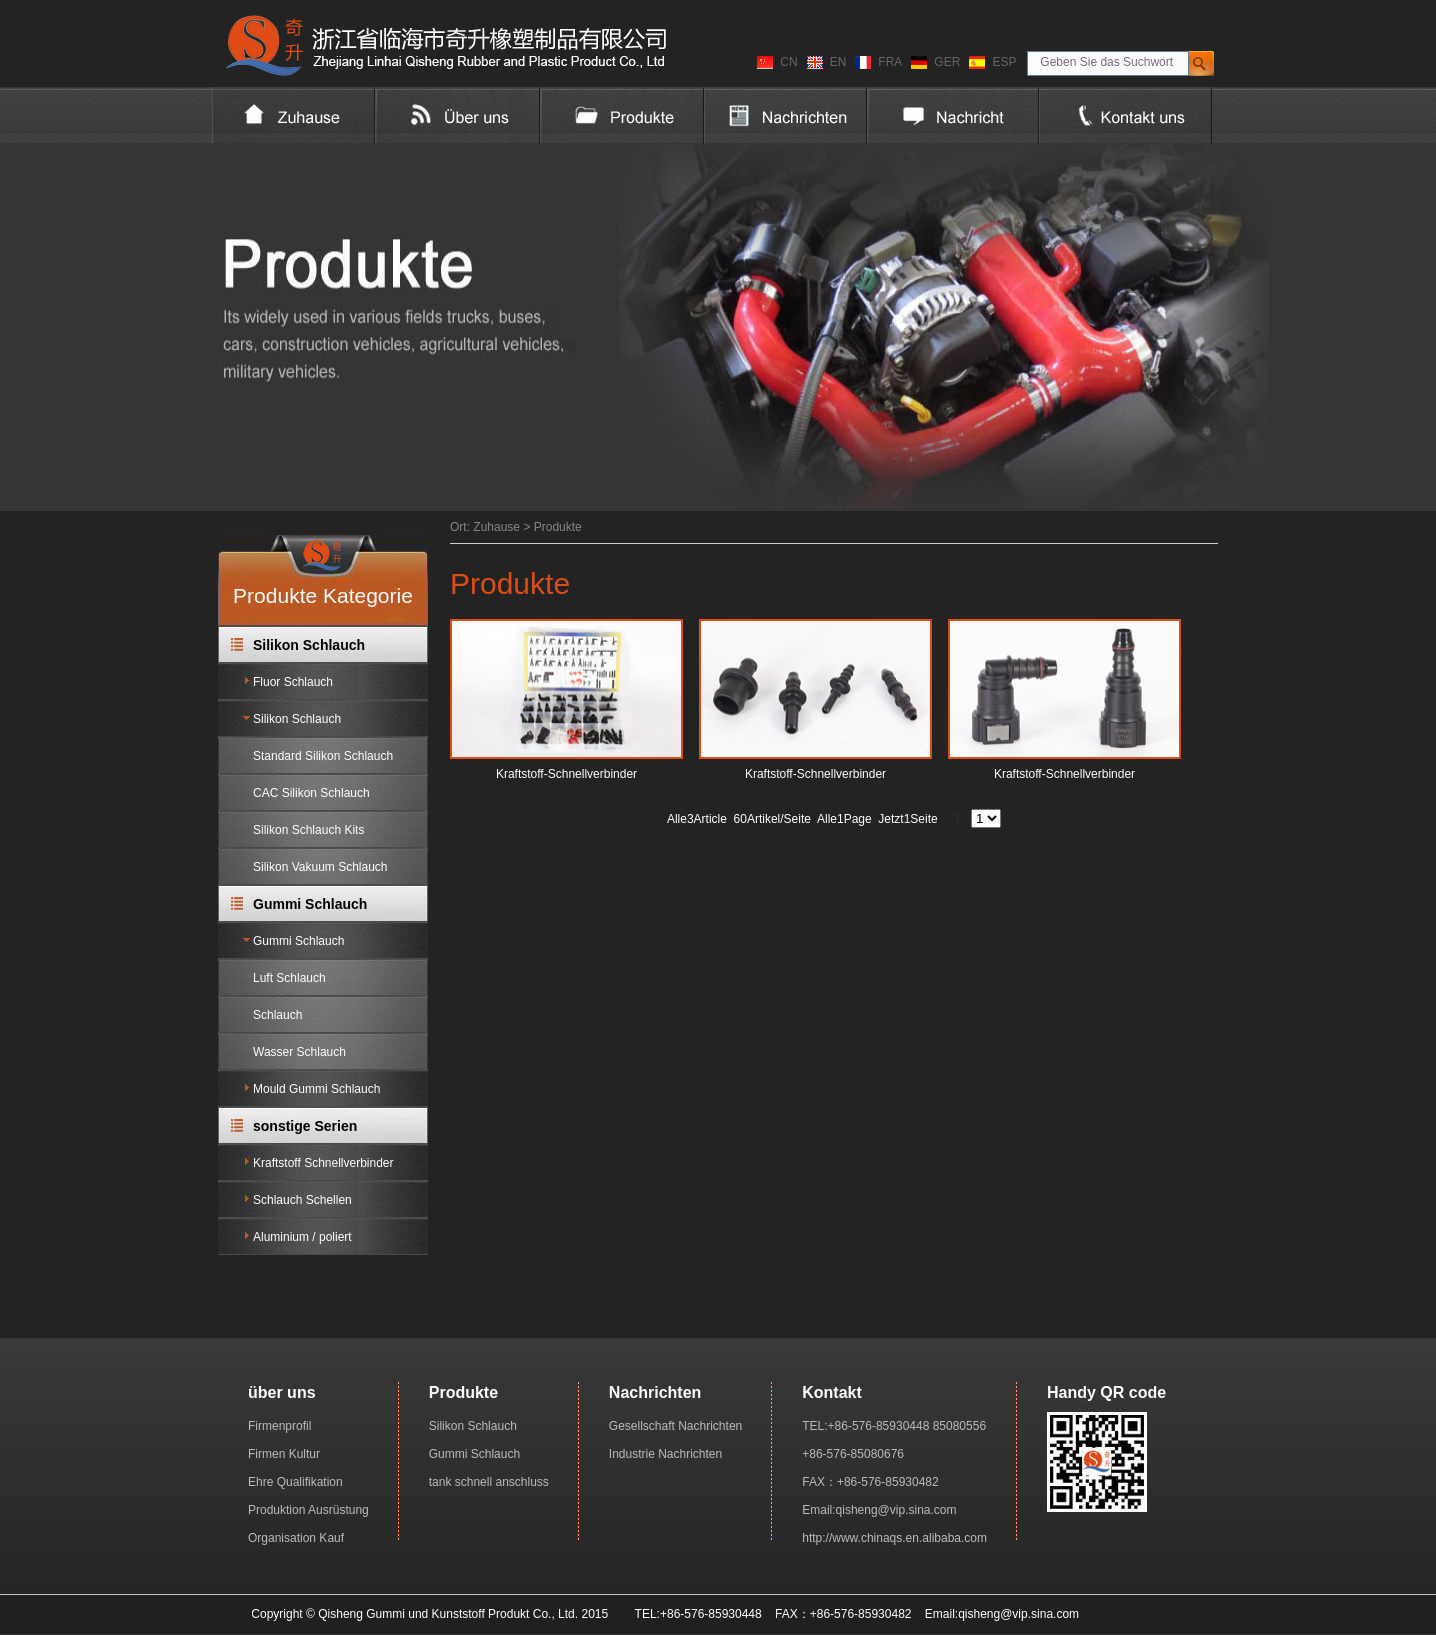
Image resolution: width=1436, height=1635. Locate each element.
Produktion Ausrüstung (308, 1510)
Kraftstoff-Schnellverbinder (566, 774)
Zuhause (496, 527)
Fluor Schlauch (293, 682)
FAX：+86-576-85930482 (870, 1482)
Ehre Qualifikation (295, 1482)
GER (947, 62)
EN (838, 62)
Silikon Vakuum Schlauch (320, 867)
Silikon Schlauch (309, 645)
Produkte (558, 527)
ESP (1004, 62)
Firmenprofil (279, 1426)
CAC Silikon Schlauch (311, 793)
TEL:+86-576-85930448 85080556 (894, 1426)
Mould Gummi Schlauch (316, 1089)
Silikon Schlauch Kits (308, 830)
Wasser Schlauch (299, 1052)
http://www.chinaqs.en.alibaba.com (894, 1538)
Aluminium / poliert (302, 1237)
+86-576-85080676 (853, 1454)
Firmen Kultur (284, 1454)
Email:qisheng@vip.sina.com (879, 1510)
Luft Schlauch (289, 978)
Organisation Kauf (296, 1538)
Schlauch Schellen (302, 1200)
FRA (890, 62)
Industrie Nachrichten (665, 1454)
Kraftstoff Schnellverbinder (323, 1163)
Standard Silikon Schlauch (323, 756)
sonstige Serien (305, 1126)
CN (788, 62)
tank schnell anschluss (489, 1482)
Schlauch (277, 1015)
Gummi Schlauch (310, 904)
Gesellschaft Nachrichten (675, 1426)
